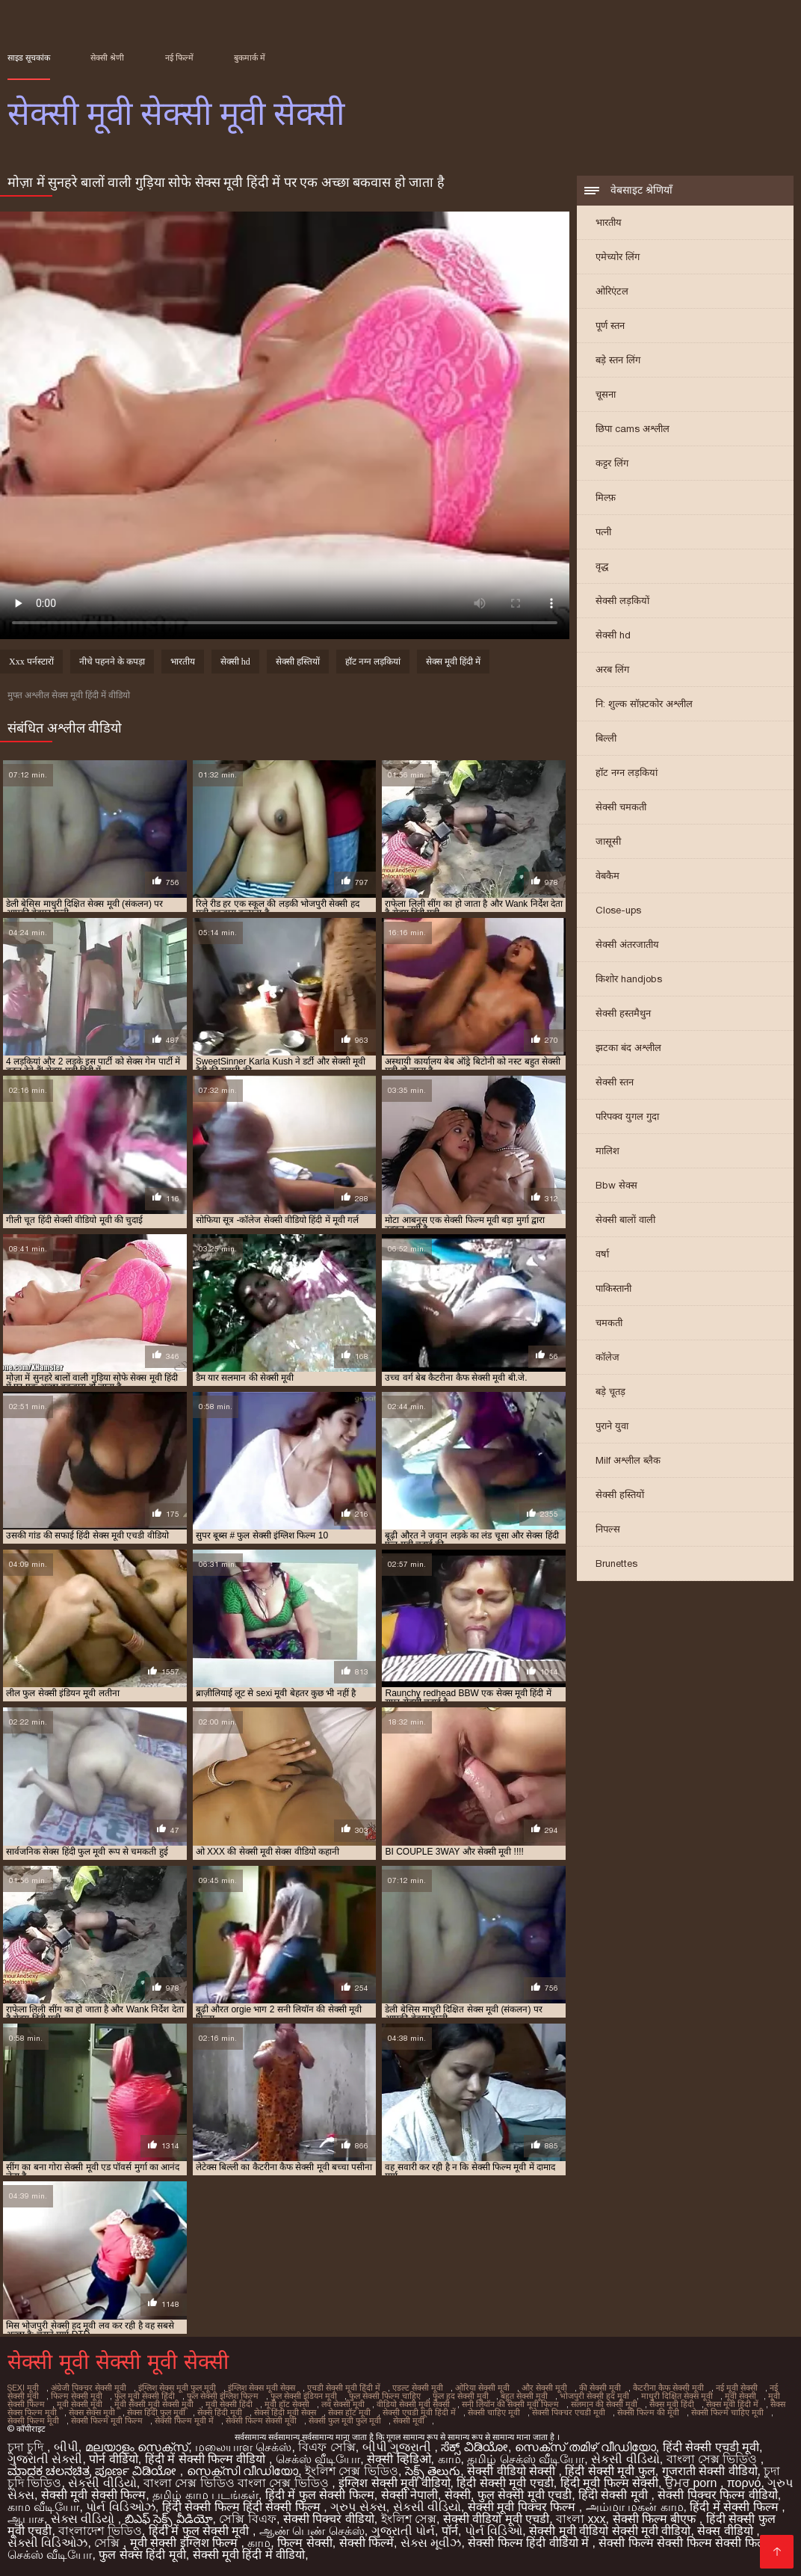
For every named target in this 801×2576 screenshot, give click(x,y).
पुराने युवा (612, 1426)
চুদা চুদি (27, 2447)
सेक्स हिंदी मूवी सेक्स (285, 2412)
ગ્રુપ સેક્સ (358, 2506)
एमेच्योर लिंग (618, 256)
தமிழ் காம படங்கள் (205, 2495)
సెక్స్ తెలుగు (432, 2471)
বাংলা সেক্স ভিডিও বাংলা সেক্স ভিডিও (238, 2483)
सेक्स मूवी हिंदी (671, 2404)
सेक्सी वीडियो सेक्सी (512, 2471)
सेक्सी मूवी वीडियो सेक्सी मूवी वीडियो (609, 2530)
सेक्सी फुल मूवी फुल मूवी (345, 2420)
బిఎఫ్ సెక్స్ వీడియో (169, 2518)
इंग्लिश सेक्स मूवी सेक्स (261, 2387)
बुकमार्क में (249, 57)
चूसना (606, 394)
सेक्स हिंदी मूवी (219, 2412)
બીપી (66, 2447)
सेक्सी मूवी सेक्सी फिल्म (93, 2495)
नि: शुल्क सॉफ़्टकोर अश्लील (644, 703)
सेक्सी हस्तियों (620, 1494)
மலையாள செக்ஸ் (243, 2447)
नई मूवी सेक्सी (737, 2387)
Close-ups (618, 910)
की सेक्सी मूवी (600, 2387)
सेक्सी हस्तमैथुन (623, 1013)
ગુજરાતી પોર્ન (403, 2530)
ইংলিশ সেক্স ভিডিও (351, 2471)
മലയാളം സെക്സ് (136, 2447)
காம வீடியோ (43, 2506)
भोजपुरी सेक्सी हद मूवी (594, 2395)
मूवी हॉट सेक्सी (287, 2404)
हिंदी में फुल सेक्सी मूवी (201, 2530)
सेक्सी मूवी (408, 2420)
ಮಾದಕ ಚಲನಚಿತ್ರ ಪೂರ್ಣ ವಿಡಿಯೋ (93, 2471)
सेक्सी (458, 2495)
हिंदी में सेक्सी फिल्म (736, 2506)
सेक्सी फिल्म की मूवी (648, 2412)
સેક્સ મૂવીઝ (430, 2542)
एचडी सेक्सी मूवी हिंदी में (343, 2387)
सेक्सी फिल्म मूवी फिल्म (107, 2420)
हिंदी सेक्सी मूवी (614, 2495)
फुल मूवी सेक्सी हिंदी (144, 2395)
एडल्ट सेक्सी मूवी (417, 2387)
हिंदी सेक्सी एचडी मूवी (711, 2447)
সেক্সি (108, 2542)
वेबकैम (607, 875)
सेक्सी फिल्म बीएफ (656, 2518)
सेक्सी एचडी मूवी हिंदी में (419, 2412)
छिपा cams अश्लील (632, 428)
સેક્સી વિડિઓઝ (47, 2542)
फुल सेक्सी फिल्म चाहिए (385, 2395)
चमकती (609, 1322)
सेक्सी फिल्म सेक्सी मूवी (261, 2420)
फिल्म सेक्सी (304, 2542)
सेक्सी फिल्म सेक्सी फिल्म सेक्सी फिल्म (684, 2542)
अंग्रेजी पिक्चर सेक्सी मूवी (88, 2387)
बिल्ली (606, 738)
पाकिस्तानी (613, 1288)
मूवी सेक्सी (740, 2395)
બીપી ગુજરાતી (398, 2447)
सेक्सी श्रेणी (107, 57)
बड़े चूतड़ (610, 1391)
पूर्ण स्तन (610, 325)
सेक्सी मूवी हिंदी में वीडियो (249, 2554)
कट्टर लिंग (612, 463)
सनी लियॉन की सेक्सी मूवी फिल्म (510, 2404)
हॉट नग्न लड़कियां (627, 772)
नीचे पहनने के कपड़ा (112, 661)
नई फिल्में (179, 57)
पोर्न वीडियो (113, 2459)
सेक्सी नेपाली (409, 2495)
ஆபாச (25, 2518)
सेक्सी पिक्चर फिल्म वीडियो (717, 2495)
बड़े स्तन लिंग (618, 360)
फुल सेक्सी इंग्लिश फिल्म (223, 2395)
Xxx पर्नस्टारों (31, 661)
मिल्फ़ (606, 497)
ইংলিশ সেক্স (408, 2518)
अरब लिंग (612, 669)
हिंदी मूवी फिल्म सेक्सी (609, 2483)
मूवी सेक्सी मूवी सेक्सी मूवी (154, 2404)
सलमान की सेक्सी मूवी (604, 2404)
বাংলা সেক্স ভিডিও (714, 2459)
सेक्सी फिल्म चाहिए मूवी (727, 2412)
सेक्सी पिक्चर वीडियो (328, 2518)
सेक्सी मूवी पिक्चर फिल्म (523, 2506)
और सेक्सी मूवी (544, 2387)
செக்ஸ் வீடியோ (318, 2459)
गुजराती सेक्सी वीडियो (710, 2471)
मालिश (607, 1150)
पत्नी (603, 531)
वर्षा (602, 1254)
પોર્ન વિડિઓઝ (120, 2506)
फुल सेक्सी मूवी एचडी (524, 2495)
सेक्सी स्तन (615, 1082)
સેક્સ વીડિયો (84, 2518)
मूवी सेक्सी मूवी (79, 2404)
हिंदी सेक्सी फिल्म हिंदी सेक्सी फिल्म (243, 2506)
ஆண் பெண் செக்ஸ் (312, 2530)
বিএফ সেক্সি (326, 2447)
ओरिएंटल (612, 291)
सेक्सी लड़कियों (622, 600)
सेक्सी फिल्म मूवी (33, 2420)
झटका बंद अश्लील (628, 1047)
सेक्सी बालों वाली (625, 1219)
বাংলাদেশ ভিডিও (99, 2530)
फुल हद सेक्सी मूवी (461, 2395)
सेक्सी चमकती (621, 807)
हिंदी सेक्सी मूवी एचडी (505, 2483)
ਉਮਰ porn (692, 2483)
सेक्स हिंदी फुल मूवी (156, 2412)
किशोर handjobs (629, 979)
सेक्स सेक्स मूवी (92, 2412)
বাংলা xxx (580, 2518)
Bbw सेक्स (616, 1185)
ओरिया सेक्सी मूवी (482, 2387)
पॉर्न (450, 2530)
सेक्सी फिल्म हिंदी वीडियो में (530, 2542)
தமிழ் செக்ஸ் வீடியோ (525, 2459)
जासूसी (608, 841)
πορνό (744, 2483)
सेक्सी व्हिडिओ (398, 2459)
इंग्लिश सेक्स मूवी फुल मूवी (177, 2387)
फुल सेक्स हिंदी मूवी (142, 2554)
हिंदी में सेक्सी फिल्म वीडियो (207, 2459)
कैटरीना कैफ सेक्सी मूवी (668, 2387)
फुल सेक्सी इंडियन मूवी (303, 2395)
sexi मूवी (23, 2387)
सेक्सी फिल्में (366, 2542)
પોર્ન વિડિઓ (493, 2530)
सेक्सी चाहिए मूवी (494, 2412)
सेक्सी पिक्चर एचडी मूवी (568, 2412)
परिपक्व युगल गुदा (627, 1116)
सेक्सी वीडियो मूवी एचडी (496, 2518)
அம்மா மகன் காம (635, 2506)
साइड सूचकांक (28, 57)
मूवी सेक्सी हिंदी (229, 2404)
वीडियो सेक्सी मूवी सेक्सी (413, 2404)
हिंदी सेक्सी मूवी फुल (610, 2471)
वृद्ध (602, 566)
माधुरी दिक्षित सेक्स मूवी (677, 2395)
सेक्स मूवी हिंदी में (453, 661)
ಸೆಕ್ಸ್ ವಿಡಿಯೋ (474, 2447)
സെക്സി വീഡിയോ (242, 2471)
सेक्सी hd (613, 635)
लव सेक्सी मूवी (343, 2404)
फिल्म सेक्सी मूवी (76, 2395)
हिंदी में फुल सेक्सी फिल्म (319, 2495)
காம (449, 2459)
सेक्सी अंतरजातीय (627, 944)
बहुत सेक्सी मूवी (524, 2395)
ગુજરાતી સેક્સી (44, 2459)
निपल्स (608, 1529)
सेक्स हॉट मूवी (349, 2412)
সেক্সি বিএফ (247, 2518)
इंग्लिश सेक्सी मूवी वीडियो (394, 2483)
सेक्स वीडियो (726, 2530)
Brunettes (616, 1563)
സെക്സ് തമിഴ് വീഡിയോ (585, 2447)
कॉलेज (607, 1357)
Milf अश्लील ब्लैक (628, 1460)
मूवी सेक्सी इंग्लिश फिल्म (185, 2542)
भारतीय (609, 222)
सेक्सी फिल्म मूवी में (184, 2420)
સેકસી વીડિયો (625, 2459)
